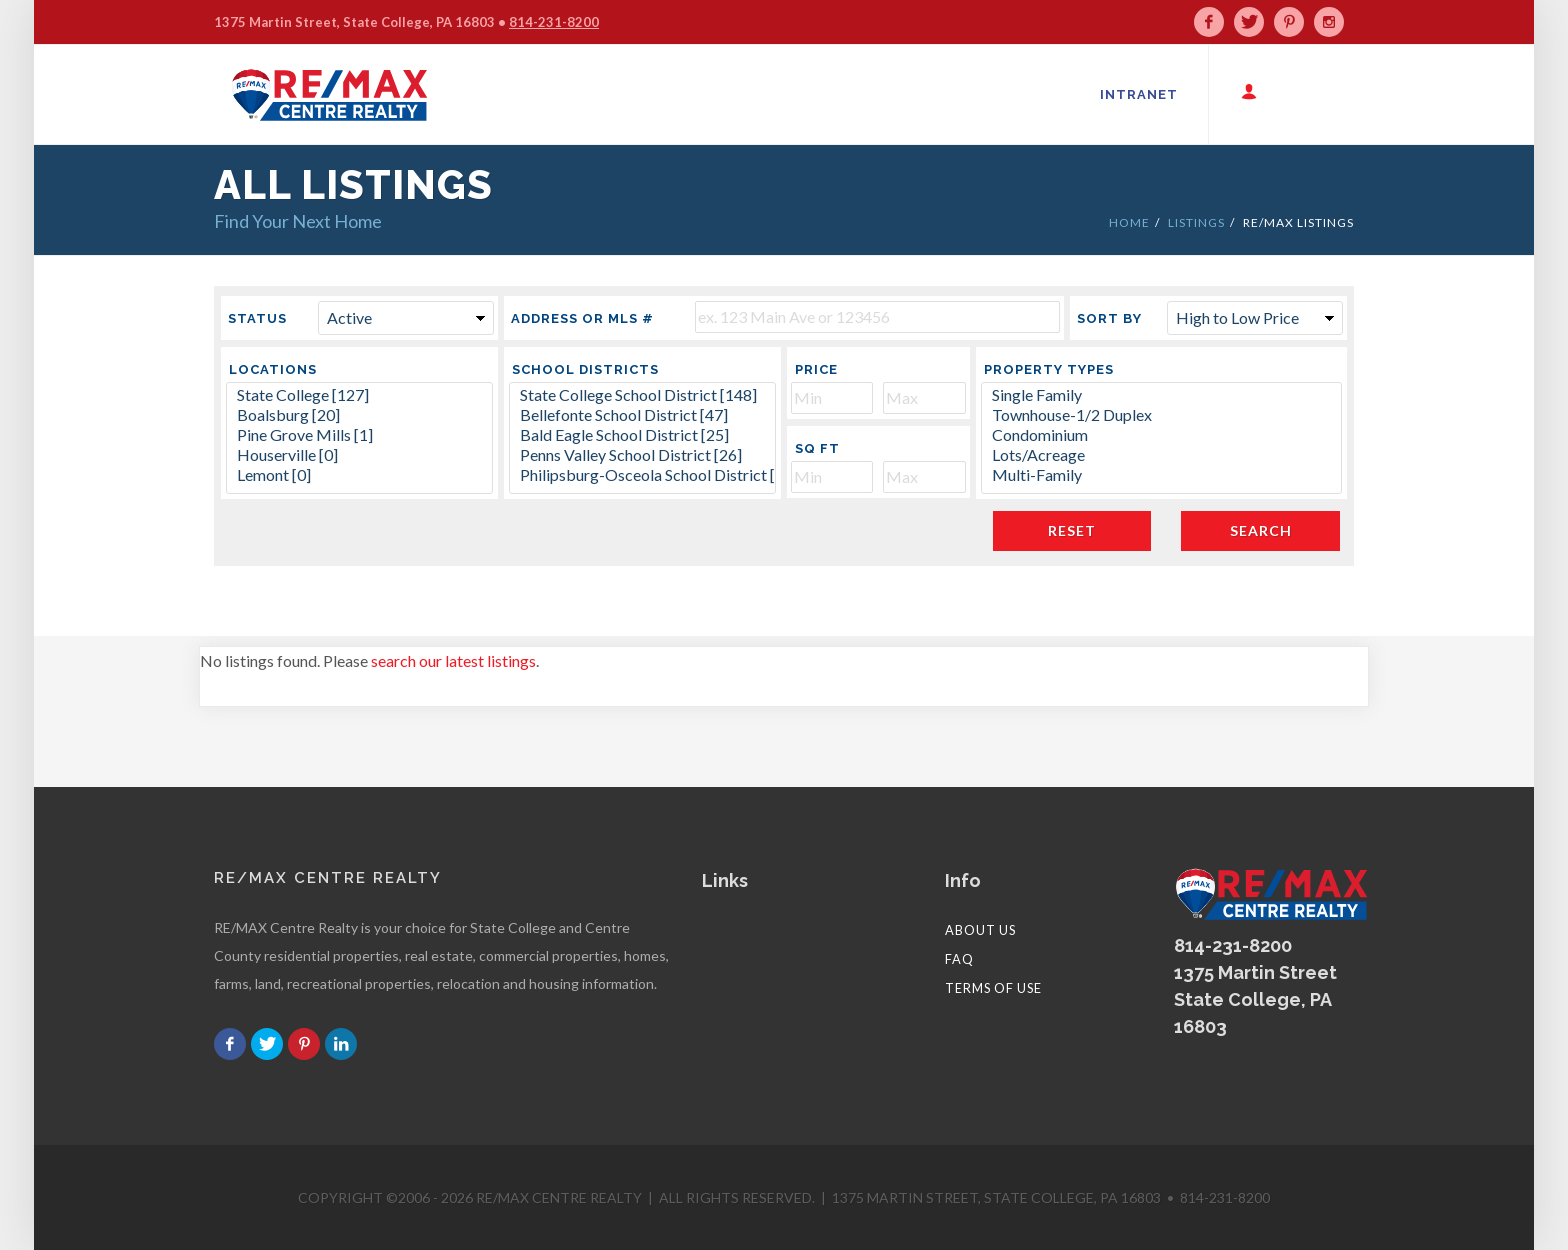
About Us (980, 930)
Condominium (1161, 435)
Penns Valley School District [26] (642, 455)
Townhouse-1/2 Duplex (1161, 415)
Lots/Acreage (1161, 455)
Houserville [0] (359, 455)
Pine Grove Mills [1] (359, 435)
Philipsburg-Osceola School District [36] (642, 475)
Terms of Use (993, 988)
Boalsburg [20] (359, 415)
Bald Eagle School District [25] (642, 435)
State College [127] (359, 395)
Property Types (1049, 369)
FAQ (959, 959)
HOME (1129, 222)
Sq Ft (817, 448)
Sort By (1109, 318)
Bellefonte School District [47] (642, 415)
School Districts (585, 369)
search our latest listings (453, 660)
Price (816, 369)
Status (257, 318)
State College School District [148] (642, 395)
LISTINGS (1196, 222)
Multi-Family (1161, 475)
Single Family (1161, 395)
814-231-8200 (554, 22)
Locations (273, 369)
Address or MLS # (582, 318)
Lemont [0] (359, 475)
